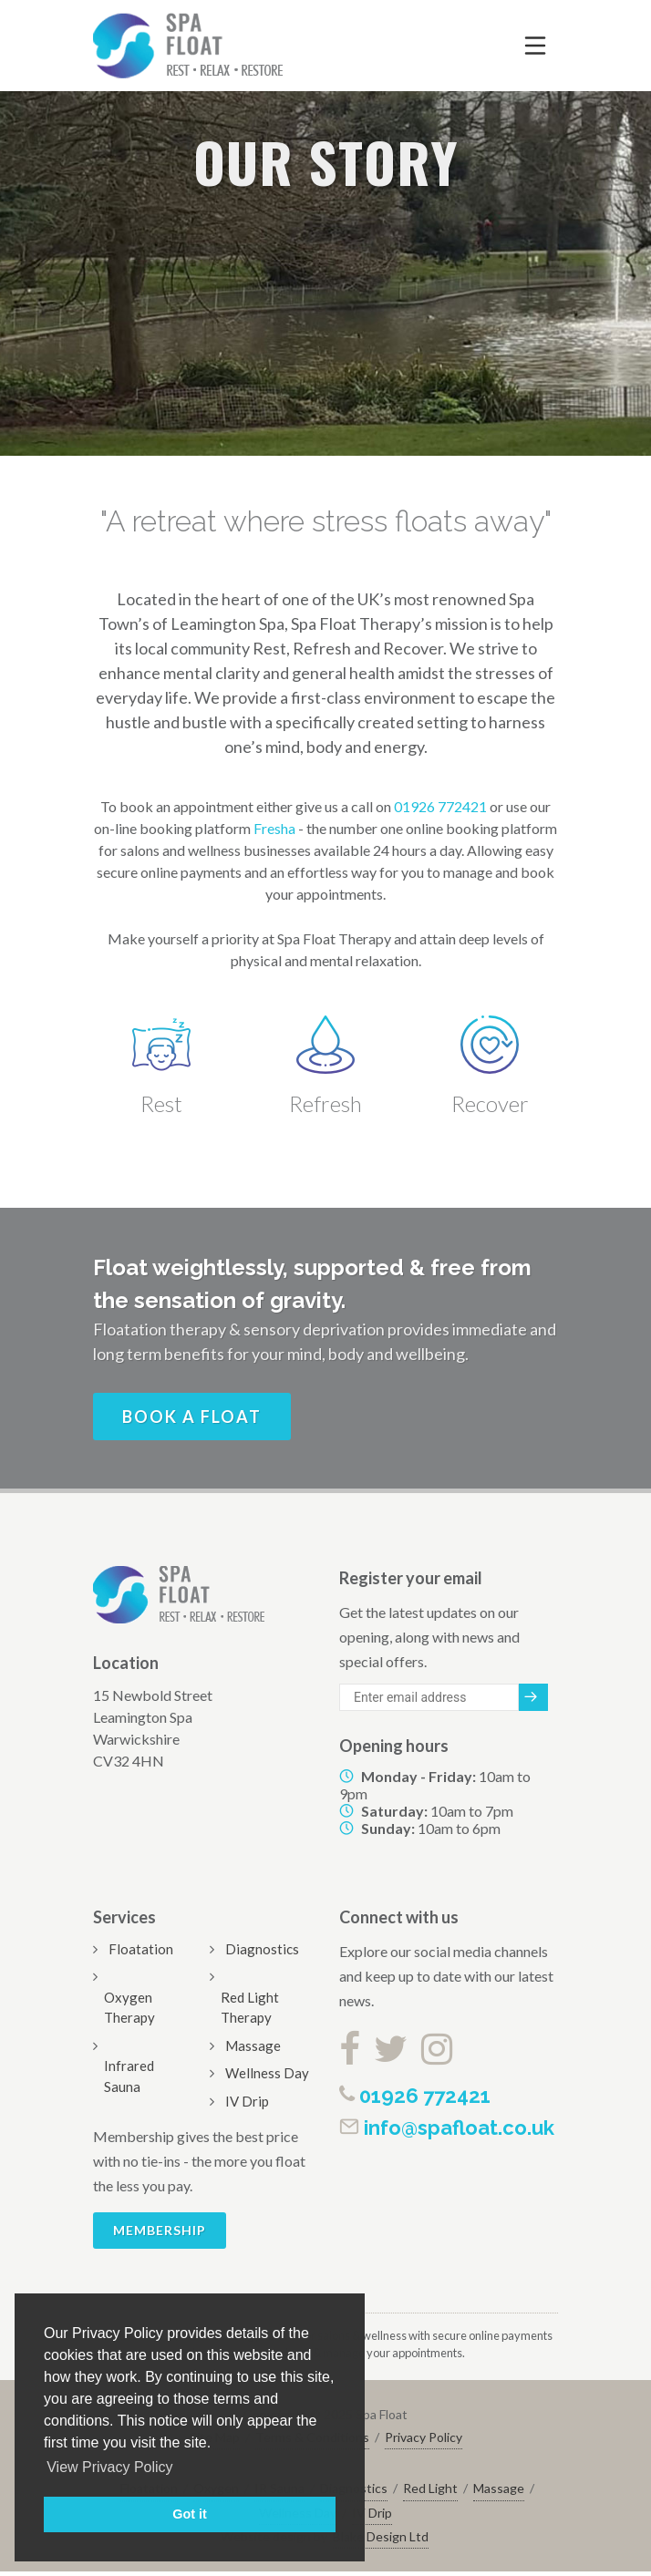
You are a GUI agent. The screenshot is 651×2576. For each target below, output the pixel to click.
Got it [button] (189, 2514)
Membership (159, 2230)
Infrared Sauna (129, 2076)
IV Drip (247, 2101)
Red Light (430, 2488)
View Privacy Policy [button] (109, 2467)
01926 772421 (440, 806)
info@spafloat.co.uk (446, 2127)
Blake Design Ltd (381, 2536)
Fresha (274, 828)
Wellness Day (267, 2073)
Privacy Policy (423, 2437)
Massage (253, 2045)
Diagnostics (262, 1949)
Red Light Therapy (250, 2007)
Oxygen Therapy (129, 2007)
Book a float (192, 1416)
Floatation (140, 1949)
